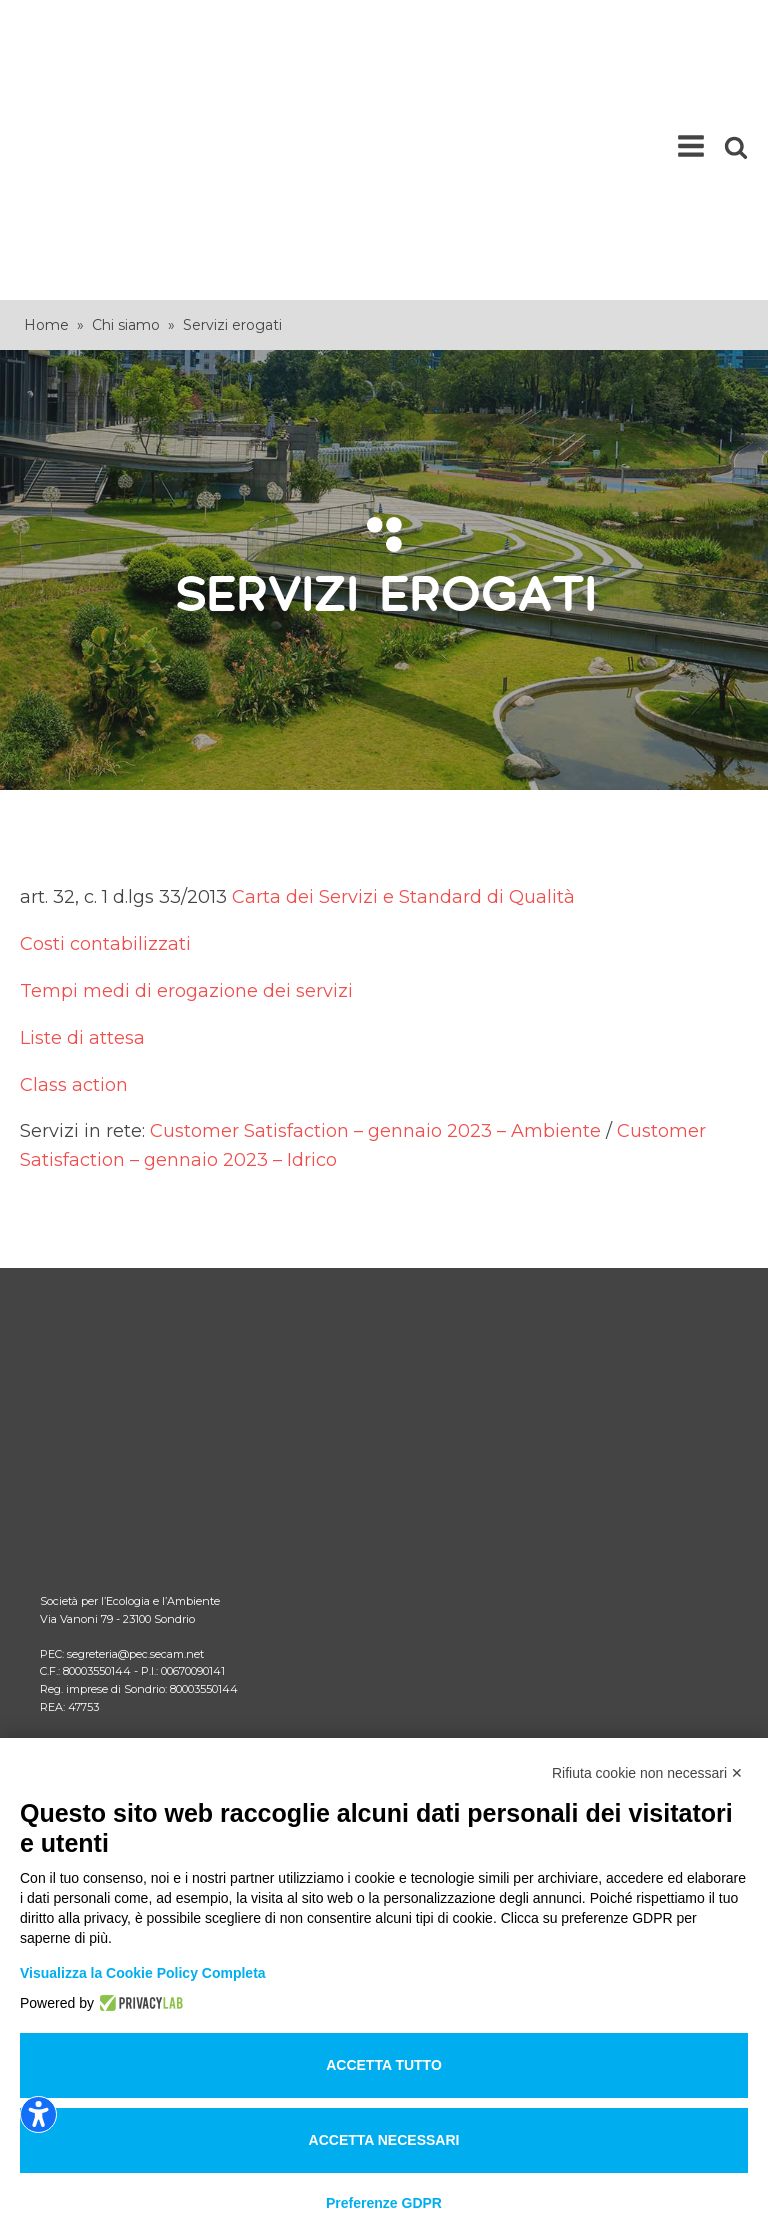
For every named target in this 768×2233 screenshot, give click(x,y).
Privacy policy (87, 1733)
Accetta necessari (384, 2140)
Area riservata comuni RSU (133, 1512)
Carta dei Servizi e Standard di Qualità (403, 686)
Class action (74, 873)
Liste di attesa (82, 827)
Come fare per (90, 1447)
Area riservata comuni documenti (156, 1544)
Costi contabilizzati (105, 733)
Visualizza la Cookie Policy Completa (143, 1973)
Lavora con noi (90, 1577)
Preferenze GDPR (384, 2203)
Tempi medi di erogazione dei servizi (186, 780)
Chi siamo (126, 114)
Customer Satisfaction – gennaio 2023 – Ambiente (375, 920)
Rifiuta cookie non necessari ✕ (647, 1773)
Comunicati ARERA (108, 1480)
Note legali (78, 1700)
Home (46, 114)
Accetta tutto (384, 2065)
